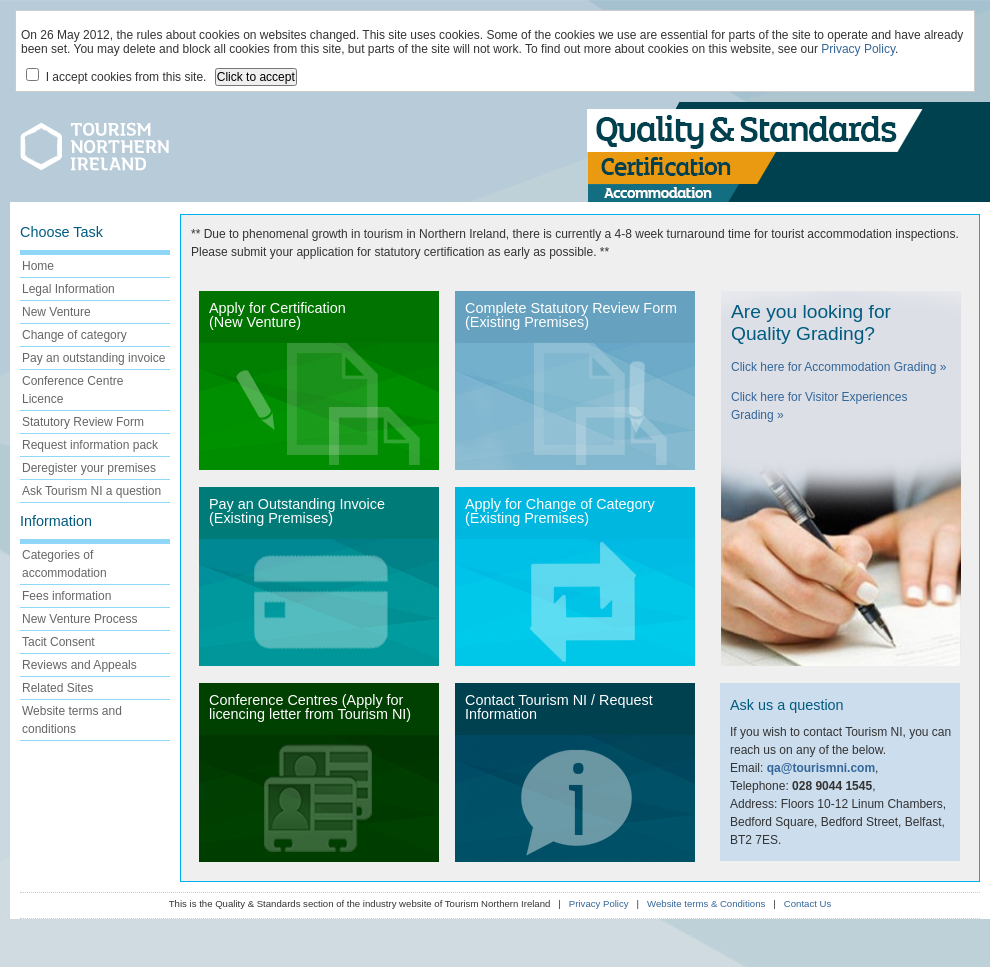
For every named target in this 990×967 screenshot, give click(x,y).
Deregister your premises (89, 468)
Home (38, 266)
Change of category (74, 335)
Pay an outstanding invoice (93, 358)
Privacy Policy (858, 49)
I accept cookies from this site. (116, 76)
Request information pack (90, 445)
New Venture (56, 312)
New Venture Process (79, 619)
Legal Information (68, 289)
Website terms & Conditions (706, 903)
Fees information (66, 596)
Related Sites (57, 688)
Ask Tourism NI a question (91, 491)
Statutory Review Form (83, 422)
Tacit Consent (58, 642)
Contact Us (807, 903)
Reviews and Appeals (79, 665)
